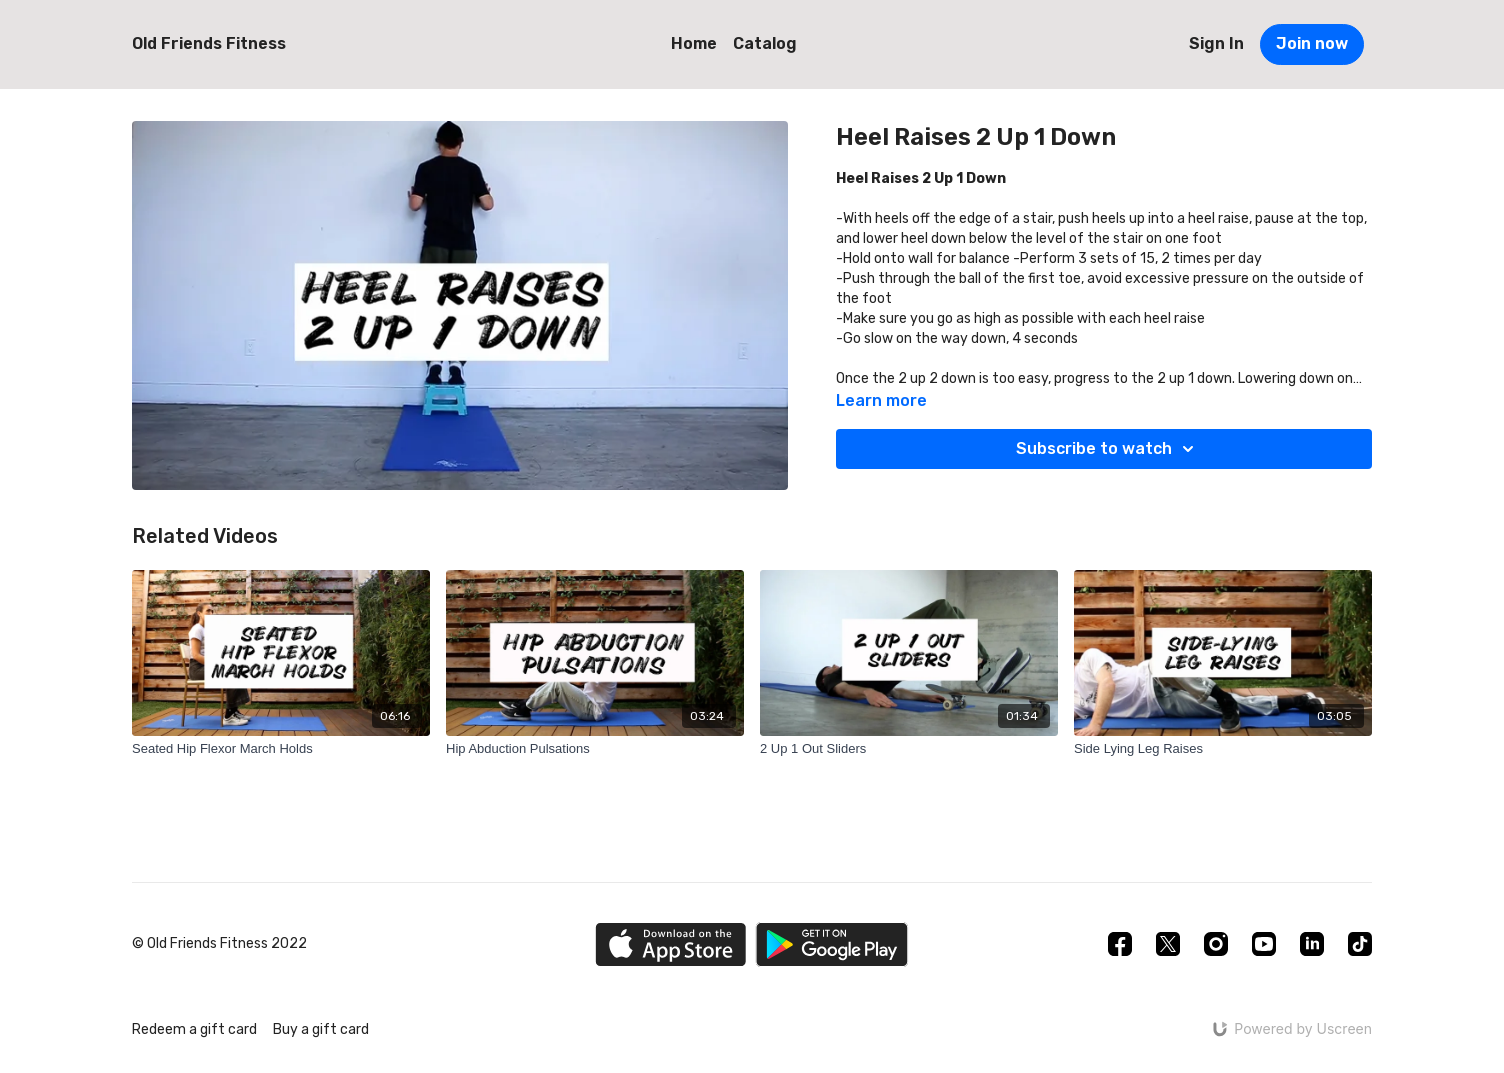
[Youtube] (1264, 944)
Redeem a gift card (194, 1029)
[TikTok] (1360, 944)
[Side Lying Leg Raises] (1223, 749)
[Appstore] (670, 944)
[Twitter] (1168, 944)
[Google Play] (832, 944)
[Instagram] (1216, 944)
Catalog (765, 43)
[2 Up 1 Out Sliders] (909, 749)
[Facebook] (1120, 944)
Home (694, 43)
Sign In (1216, 43)
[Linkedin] (1312, 944)
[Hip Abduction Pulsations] (595, 749)
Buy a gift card (321, 1029)
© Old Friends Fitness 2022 (219, 944)
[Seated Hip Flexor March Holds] (281, 749)
